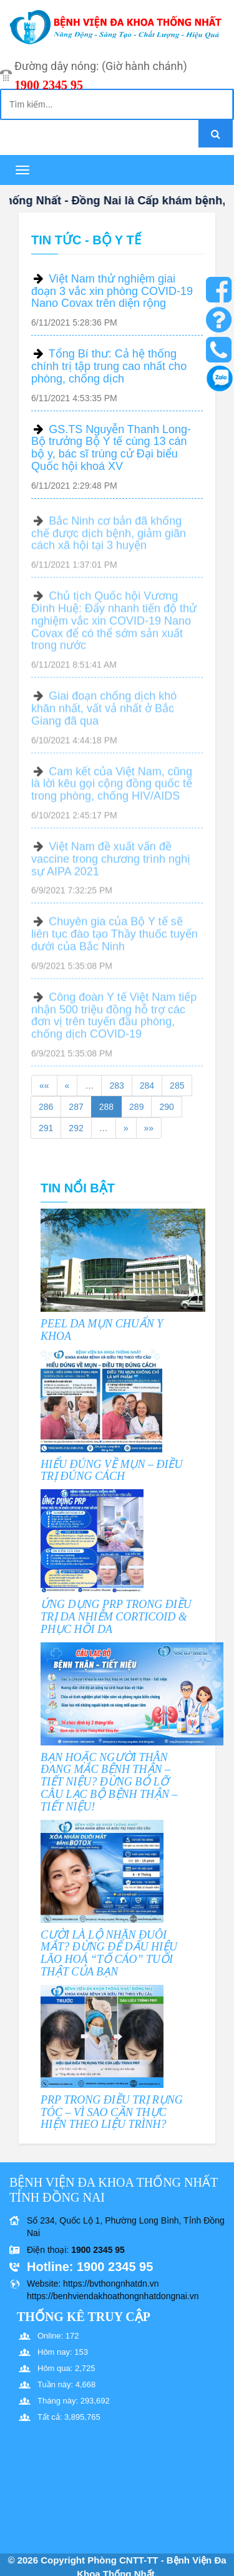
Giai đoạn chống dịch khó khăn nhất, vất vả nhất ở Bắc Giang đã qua (104, 713)
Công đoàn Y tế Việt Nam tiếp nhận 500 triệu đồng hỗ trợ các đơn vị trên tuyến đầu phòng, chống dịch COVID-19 (114, 1020)
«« (44, 1086)
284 (147, 1086)
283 (116, 1086)
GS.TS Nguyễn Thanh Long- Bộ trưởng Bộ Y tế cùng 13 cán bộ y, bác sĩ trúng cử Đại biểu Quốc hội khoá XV (111, 447)
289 (136, 1107)
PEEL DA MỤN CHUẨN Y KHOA (102, 1329)
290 (166, 1107)
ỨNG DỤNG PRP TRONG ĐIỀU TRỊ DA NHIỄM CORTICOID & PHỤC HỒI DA (116, 1616)
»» (149, 1128)
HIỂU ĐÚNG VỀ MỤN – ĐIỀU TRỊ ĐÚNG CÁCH (111, 1470)
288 (106, 1107)
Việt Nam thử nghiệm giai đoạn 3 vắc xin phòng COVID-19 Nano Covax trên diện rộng (112, 291)
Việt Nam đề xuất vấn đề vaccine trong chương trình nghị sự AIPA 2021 (110, 863)
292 (76, 1128)
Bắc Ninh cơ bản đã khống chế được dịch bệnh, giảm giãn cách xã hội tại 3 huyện (108, 538)
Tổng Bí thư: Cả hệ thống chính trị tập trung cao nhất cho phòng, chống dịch (109, 366)
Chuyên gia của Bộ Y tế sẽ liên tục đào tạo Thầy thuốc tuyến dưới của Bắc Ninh (114, 938)
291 (46, 1128)
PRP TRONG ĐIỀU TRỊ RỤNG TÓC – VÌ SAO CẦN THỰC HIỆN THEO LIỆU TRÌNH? (112, 2112)
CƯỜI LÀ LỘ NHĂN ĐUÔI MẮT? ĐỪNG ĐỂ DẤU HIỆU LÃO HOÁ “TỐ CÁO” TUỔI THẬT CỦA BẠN (109, 1953)
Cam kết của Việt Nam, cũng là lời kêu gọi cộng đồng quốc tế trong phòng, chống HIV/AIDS (111, 788)
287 (76, 1107)
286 (46, 1107)
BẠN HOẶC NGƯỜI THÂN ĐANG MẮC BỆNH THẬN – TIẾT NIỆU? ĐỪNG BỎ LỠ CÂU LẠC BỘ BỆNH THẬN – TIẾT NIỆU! (109, 1782)
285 (177, 1086)
